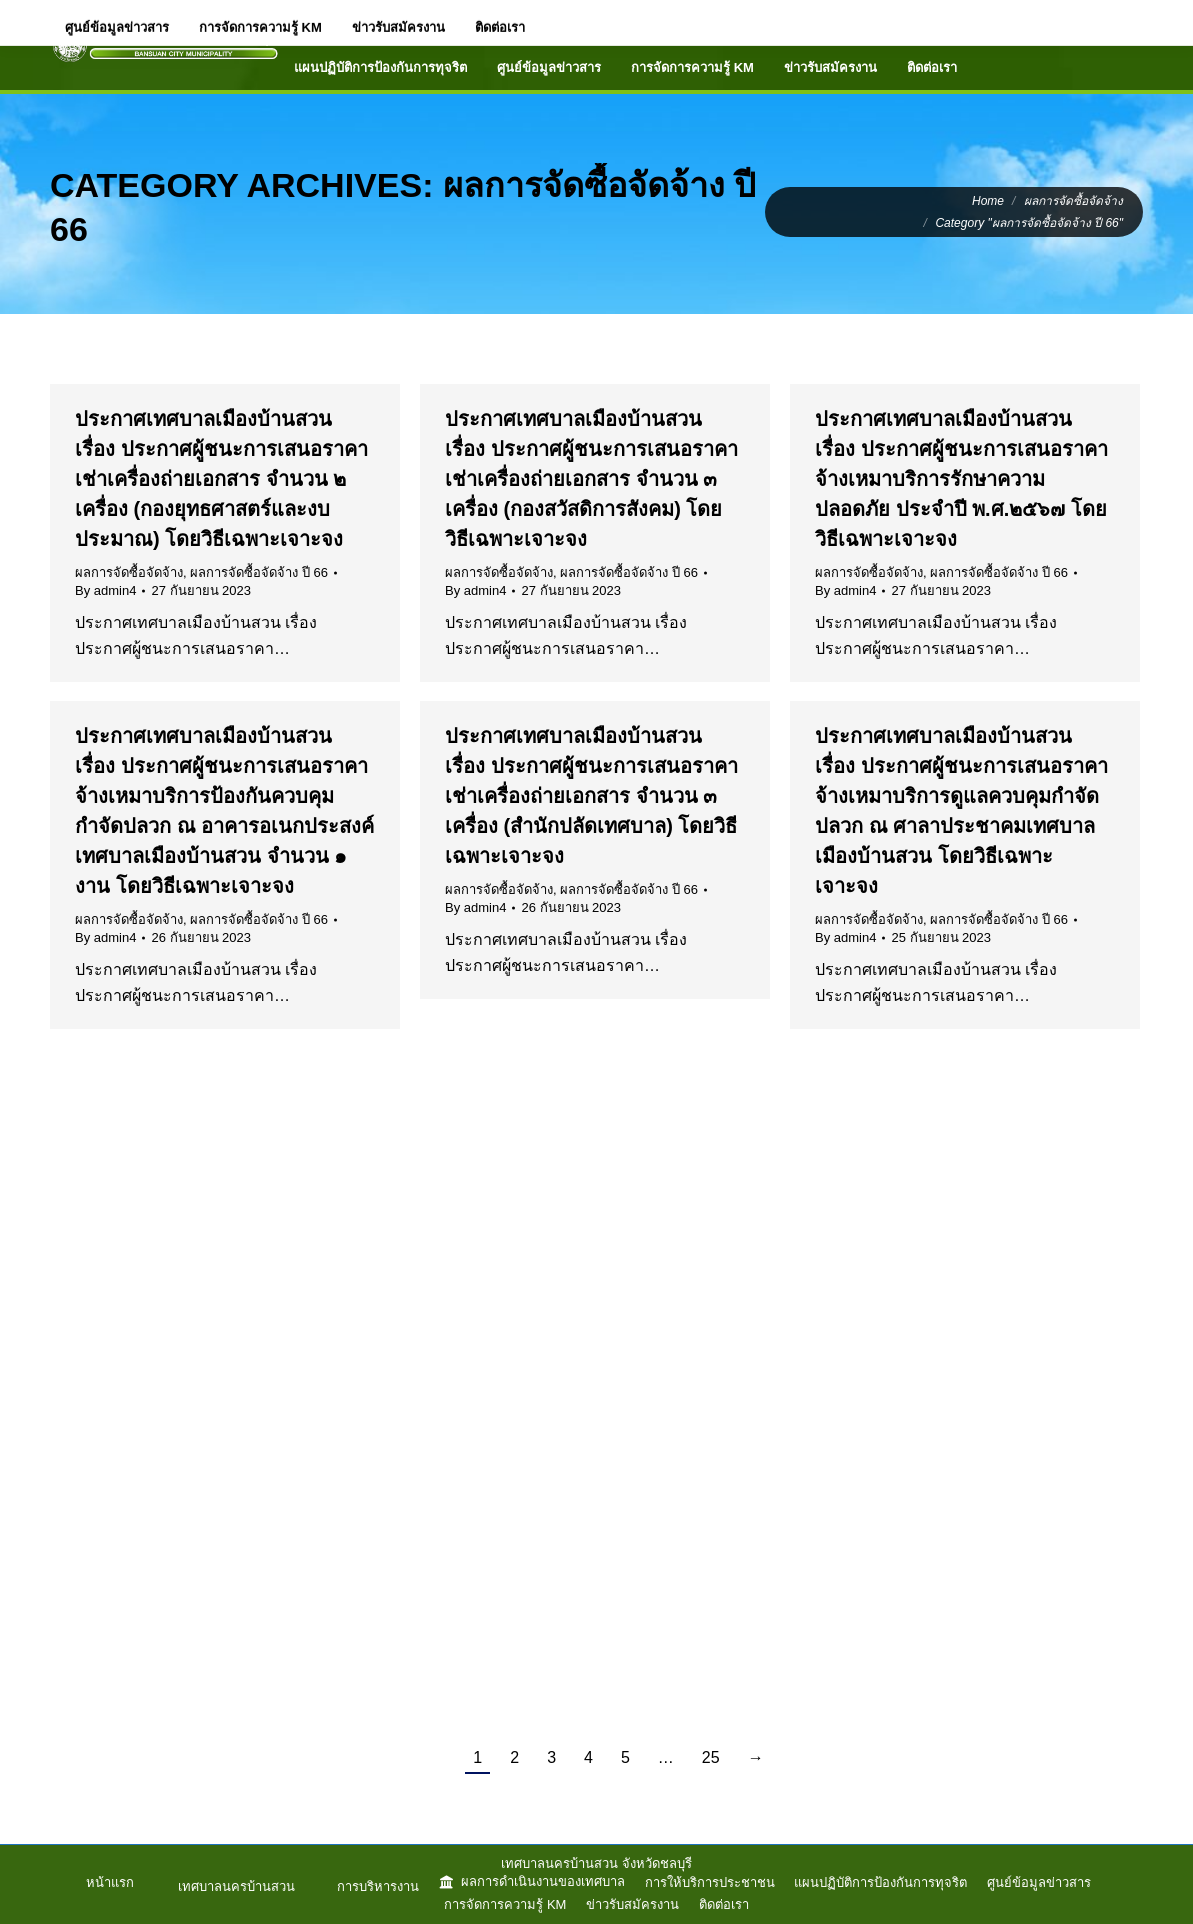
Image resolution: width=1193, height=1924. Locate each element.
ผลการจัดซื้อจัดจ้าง (129, 572)
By (105, 590)
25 (711, 1757)
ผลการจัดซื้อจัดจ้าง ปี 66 (259, 572)
